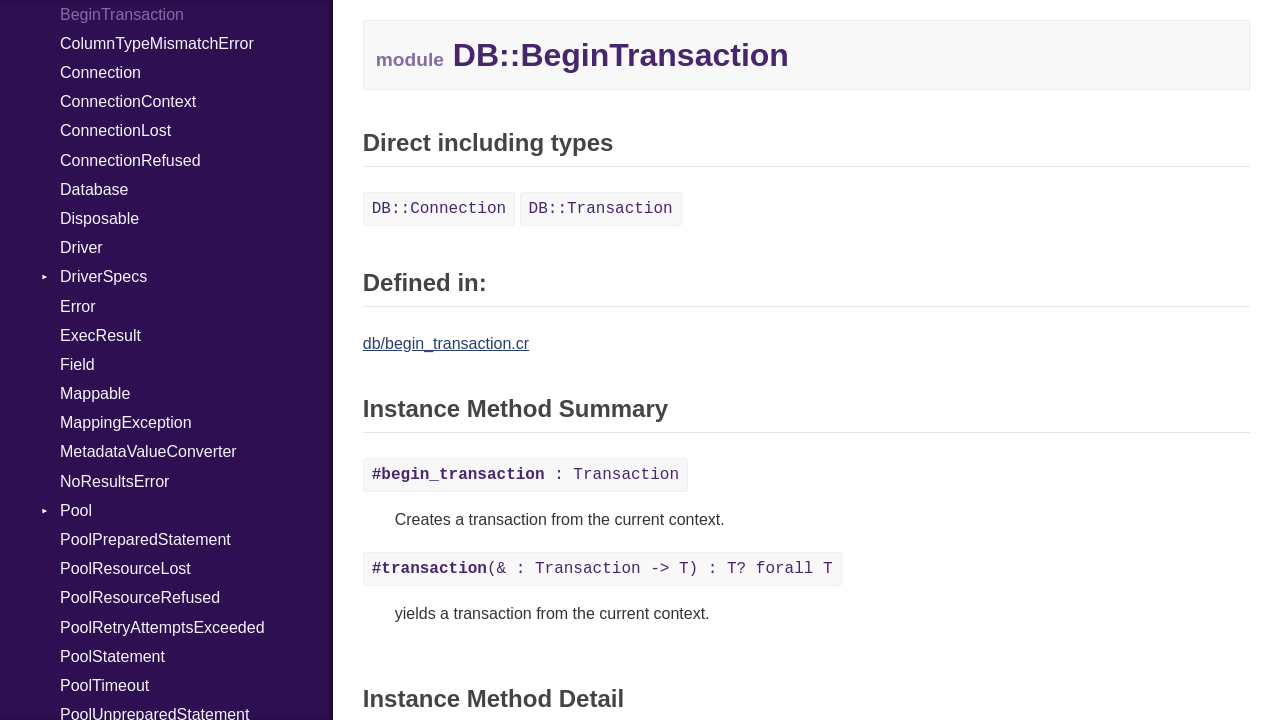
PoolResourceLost (125, 568)
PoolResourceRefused (140, 597)
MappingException (126, 422)
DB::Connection (439, 209)
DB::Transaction (601, 209)
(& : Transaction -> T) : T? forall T (602, 569)
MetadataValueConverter (148, 451)
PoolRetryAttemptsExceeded (162, 627)
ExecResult (100, 335)
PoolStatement (112, 656)
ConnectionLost (115, 130)
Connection (100, 72)
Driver (81, 247)
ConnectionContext (128, 101)
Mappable (95, 393)
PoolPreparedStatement (145, 539)
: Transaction (525, 475)
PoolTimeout (104, 685)
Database (94, 189)
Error (78, 306)
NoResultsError (114, 481)
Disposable (99, 218)
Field (77, 364)
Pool (76, 510)
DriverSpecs (103, 276)
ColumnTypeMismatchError (157, 43)
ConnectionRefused (130, 160)
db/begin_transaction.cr (446, 343)
